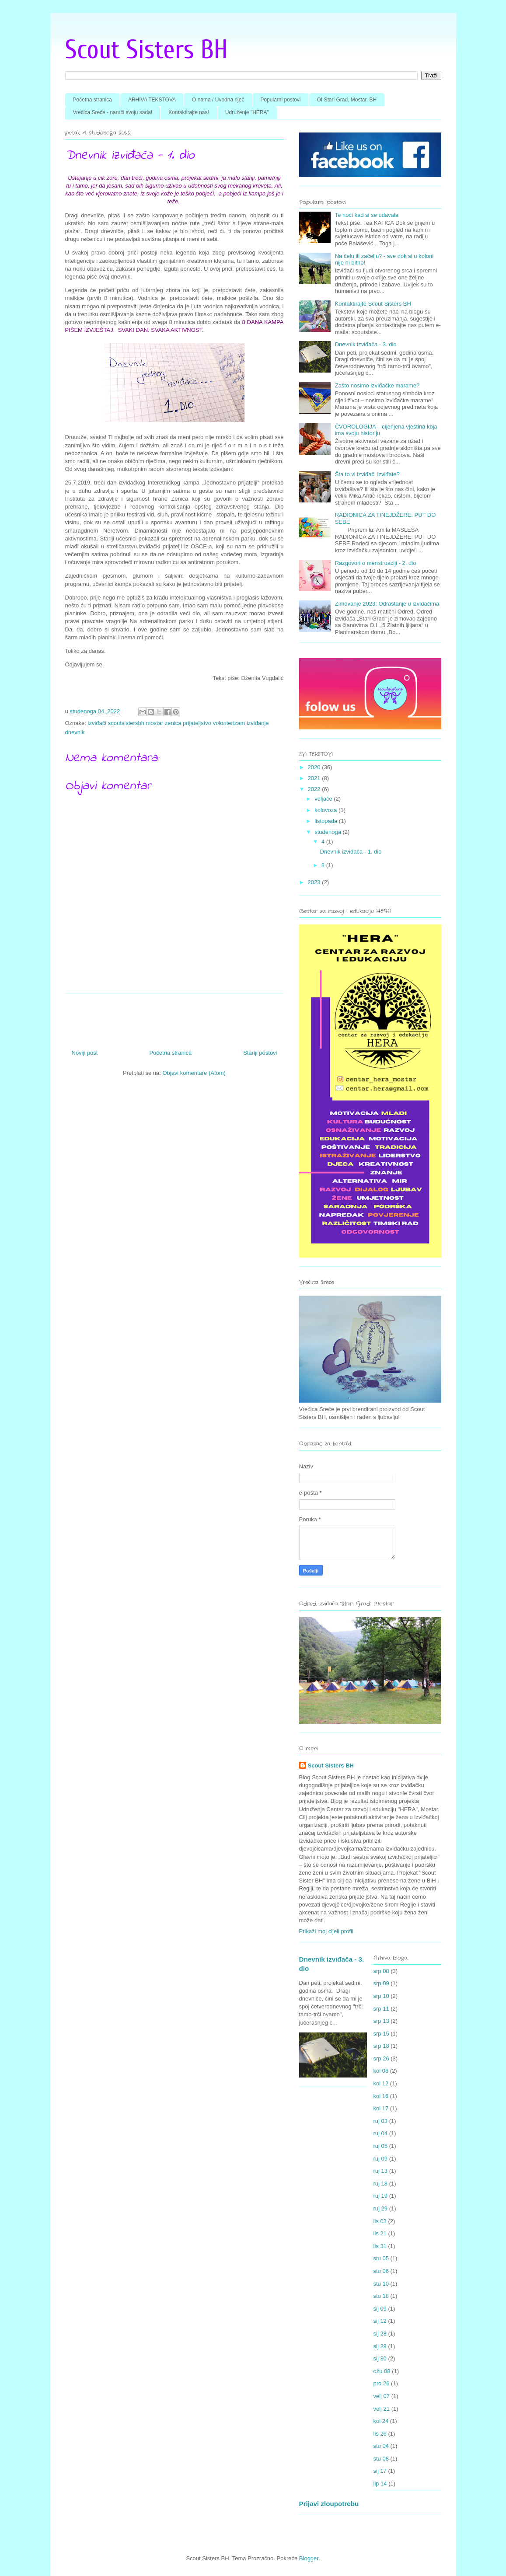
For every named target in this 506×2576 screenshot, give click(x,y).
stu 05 (381, 2258)
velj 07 (381, 2396)
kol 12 (381, 2083)
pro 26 (381, 2383)
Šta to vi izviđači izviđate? (367, 474)
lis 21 (380, 2233)
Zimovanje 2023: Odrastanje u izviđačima (387, 603)
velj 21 (381, 2408)
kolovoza (326, 810)
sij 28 (380, 2333)
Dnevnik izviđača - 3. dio (366, 344)
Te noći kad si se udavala (366, 215)
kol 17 (381, 2108)
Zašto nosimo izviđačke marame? (377, 385)
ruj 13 (380, 2171)
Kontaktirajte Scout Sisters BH (373, 303)
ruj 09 (380, 2158)
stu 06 (381, 2271)
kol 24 (381, 2421)
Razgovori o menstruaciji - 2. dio (375, 563)
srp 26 (381, 2058)
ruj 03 (380, 2121)
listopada (326, 821)
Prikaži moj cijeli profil (326, 1931)
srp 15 (381, 2033)
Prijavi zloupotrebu (329, 2503)
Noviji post (85, 1052)
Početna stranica (92, 100)
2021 (315, 778)
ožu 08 (382, 2371)
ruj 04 (380, 2133)
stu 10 (381, 2283)
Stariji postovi (260, 1052)
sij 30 (380, 2358)
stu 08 (381, 2458)
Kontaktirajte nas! (188, 112)
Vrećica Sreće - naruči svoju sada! (113, 112)
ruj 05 (380, 2146)
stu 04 (381, 2446)
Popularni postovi (280, 100)
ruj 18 (380, 2183)
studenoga (328, 832)
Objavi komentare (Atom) (194, 1073)
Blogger (308, 2558)
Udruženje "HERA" (247, 112)
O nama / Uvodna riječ (218, 100)
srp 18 (381, 2046)
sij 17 (380, 2471)
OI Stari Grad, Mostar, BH (347, 100)
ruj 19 (380, 2196)
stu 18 (381, 2296)
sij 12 (380, 2321)
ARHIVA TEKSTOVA (152, 100)
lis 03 (380, 2221)
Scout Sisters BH (146, 50)
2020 (315, 767)
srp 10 (381, 1996)
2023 (315, 882)
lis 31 (380, 2246)
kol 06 (381, 2070)
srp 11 (381, 2008)
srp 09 (381, 1983)
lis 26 (380, 2433)
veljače (324, 798)
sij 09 (380, 2308)
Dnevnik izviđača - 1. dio (351, 851)
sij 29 (380, 2346)
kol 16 (381, 2096)
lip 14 (380, 2483)
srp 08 (381, 1971)
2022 (315, 789)
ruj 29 (380, 2208)
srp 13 (381, 2021)
